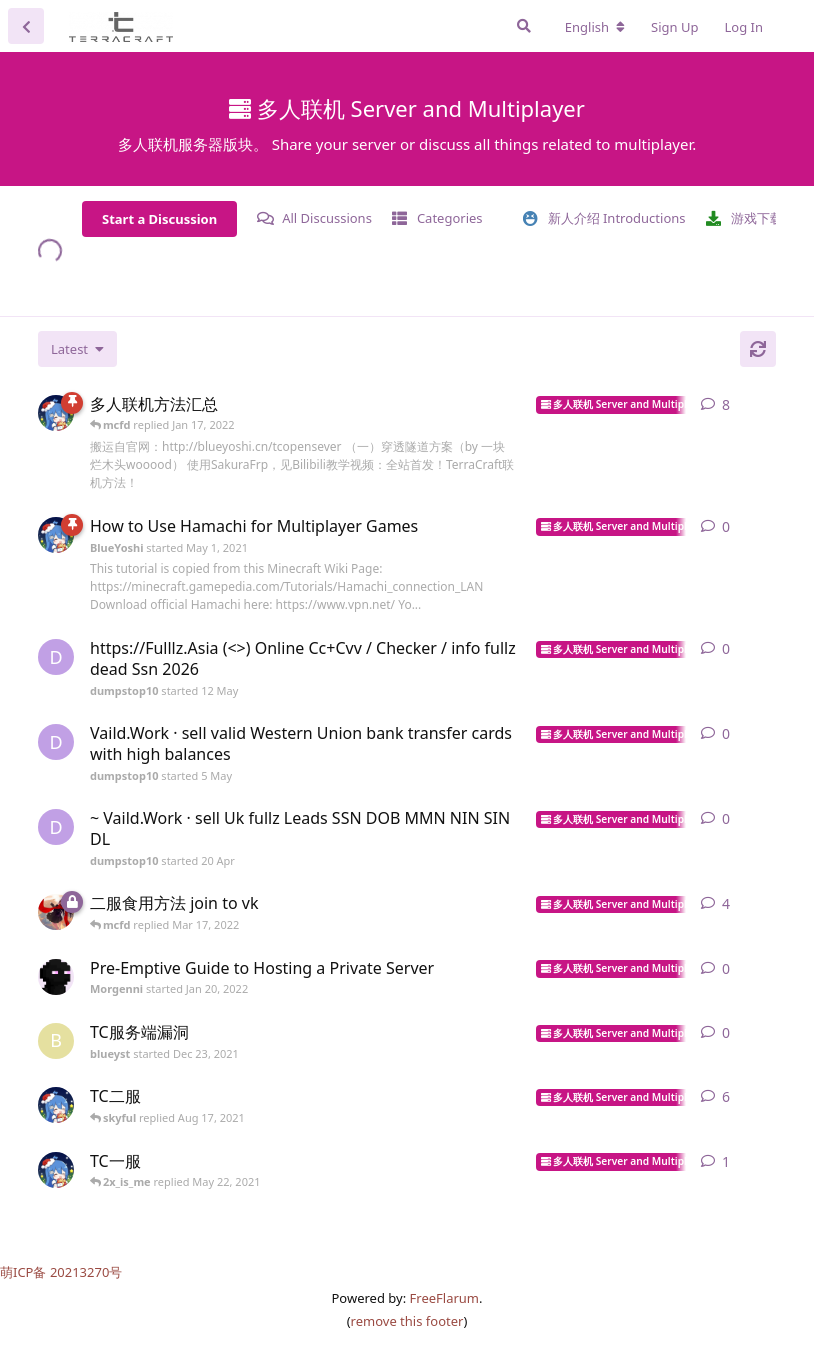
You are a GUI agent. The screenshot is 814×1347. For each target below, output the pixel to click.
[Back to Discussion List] (26, 26)
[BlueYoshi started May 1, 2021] (56, 413)
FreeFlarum (444, 1298)
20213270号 (86, 1272)
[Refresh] (758, 349)
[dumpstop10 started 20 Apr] (56, 827)
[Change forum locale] (595, 27)
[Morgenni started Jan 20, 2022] (56, 977)
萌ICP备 (25, 1272)
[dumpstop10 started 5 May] (56, 742)
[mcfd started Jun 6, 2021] (56, 912)
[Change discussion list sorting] (77, 349)
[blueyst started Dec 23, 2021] (56, 1041)
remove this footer (407, 1321)
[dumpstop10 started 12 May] (56, 657)
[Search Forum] (524, 26)
